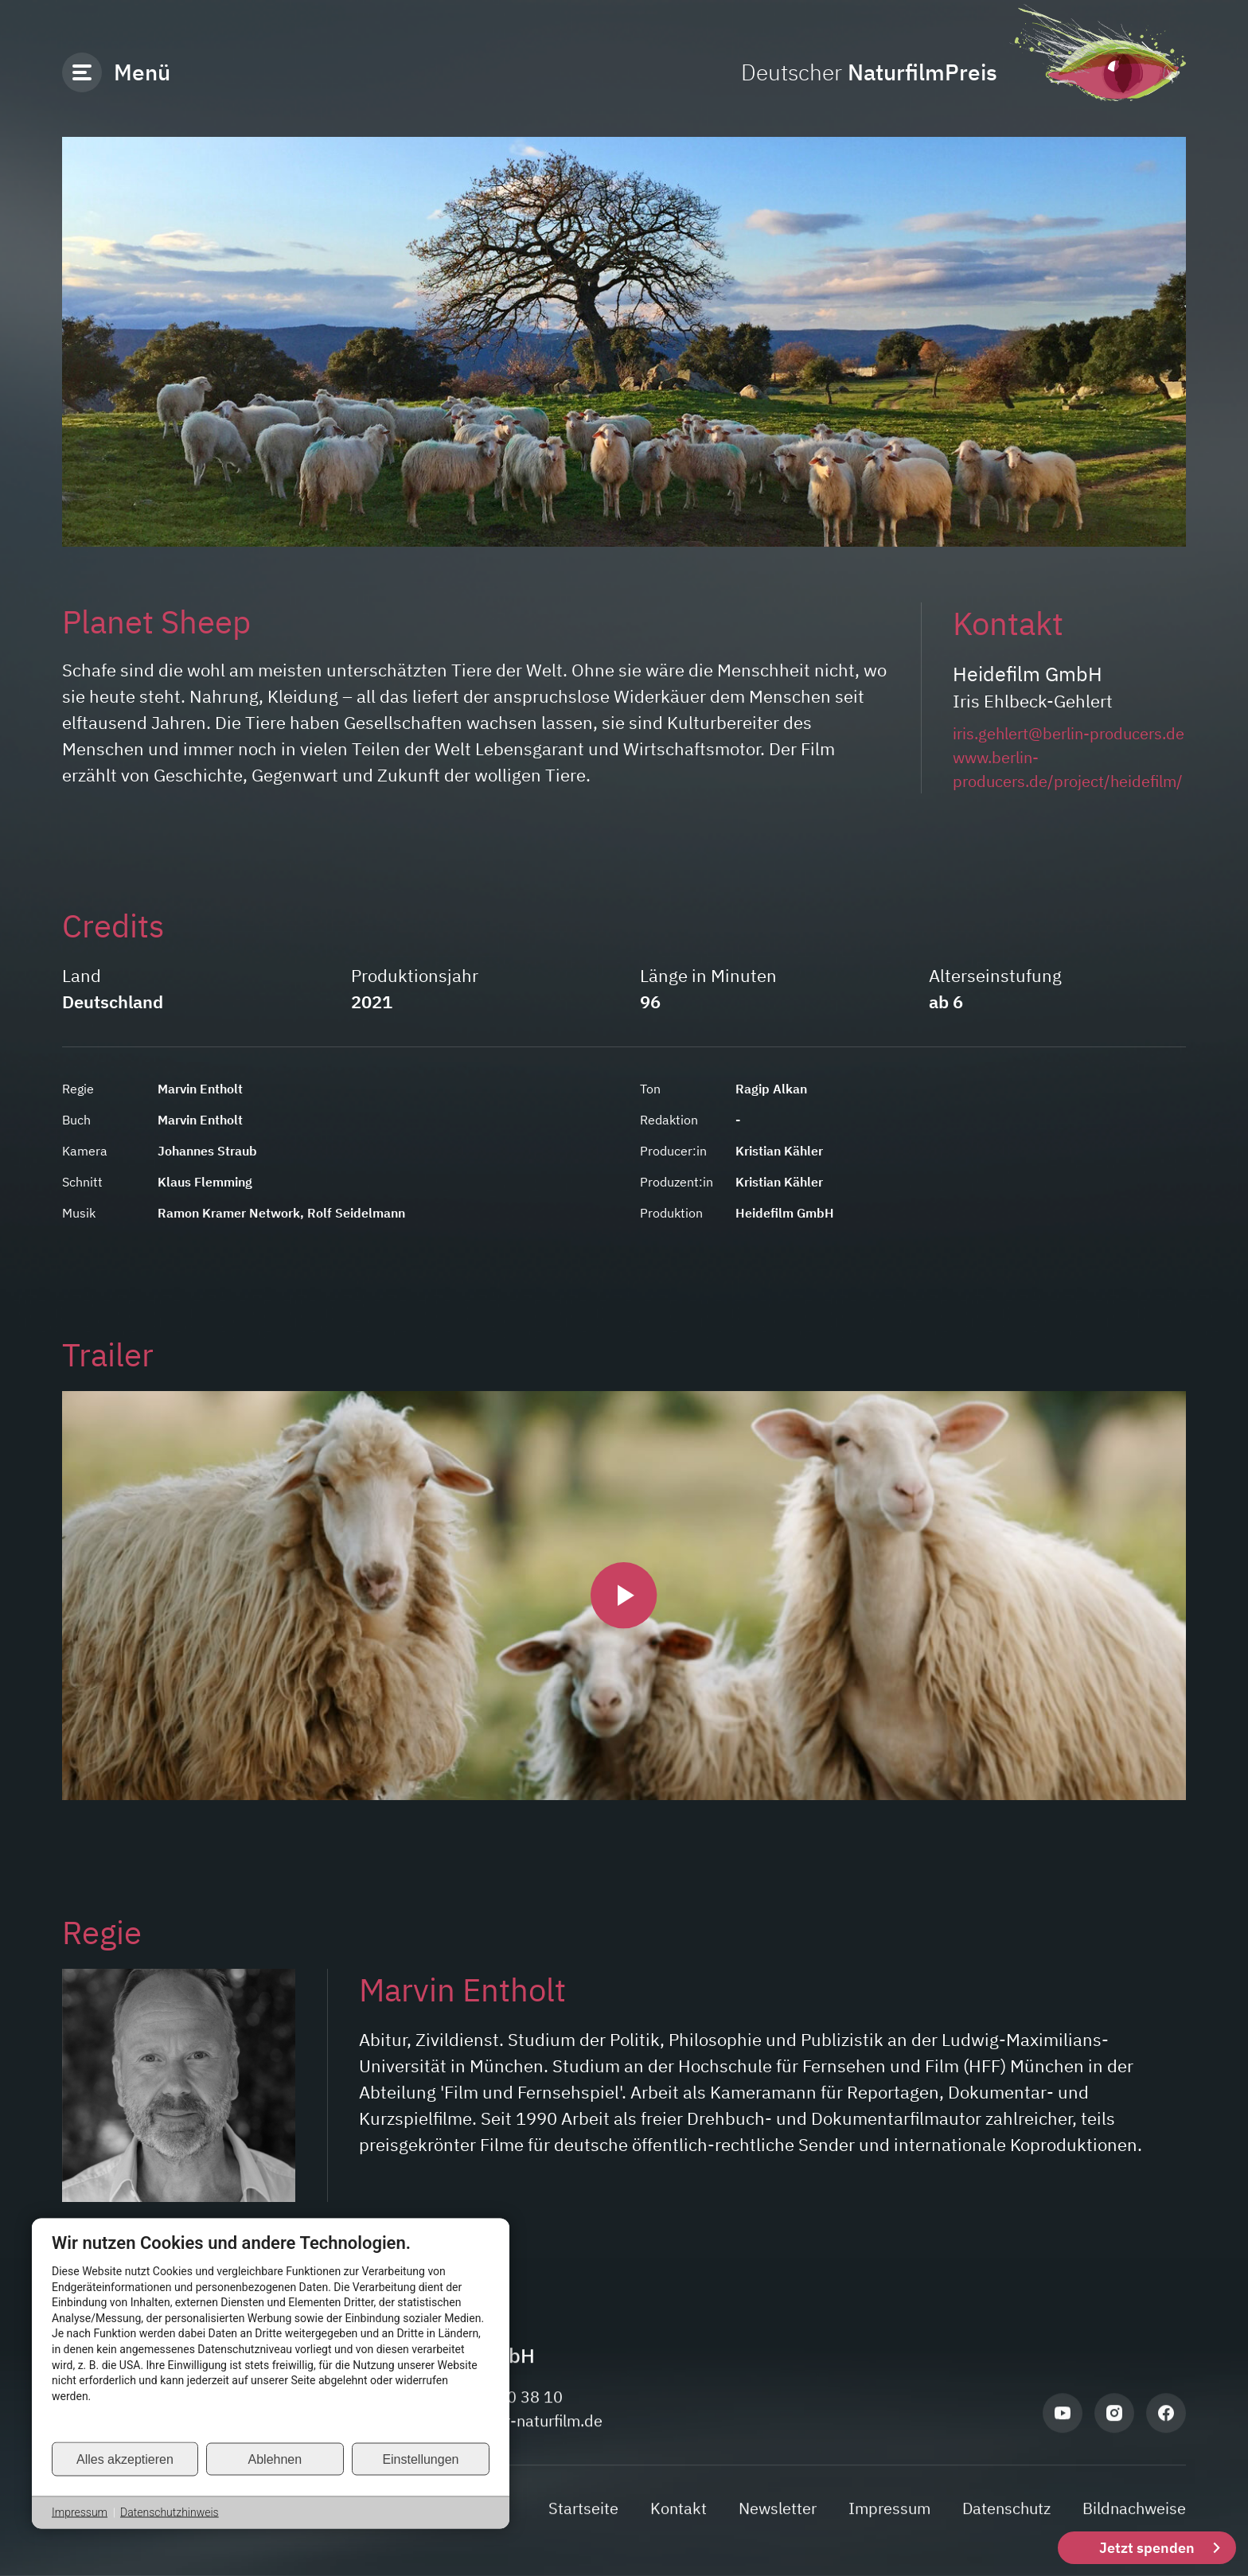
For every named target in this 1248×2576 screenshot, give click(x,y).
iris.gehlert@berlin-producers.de (1068, 733)
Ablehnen (275, 2458)
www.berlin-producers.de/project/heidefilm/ (1068, 769)
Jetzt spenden (1147, 2548)
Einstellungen (420, 2458)
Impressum (79, 2512)
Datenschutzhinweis (169, 2512)
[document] (270, 2336)
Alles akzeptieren (125, 2458)
